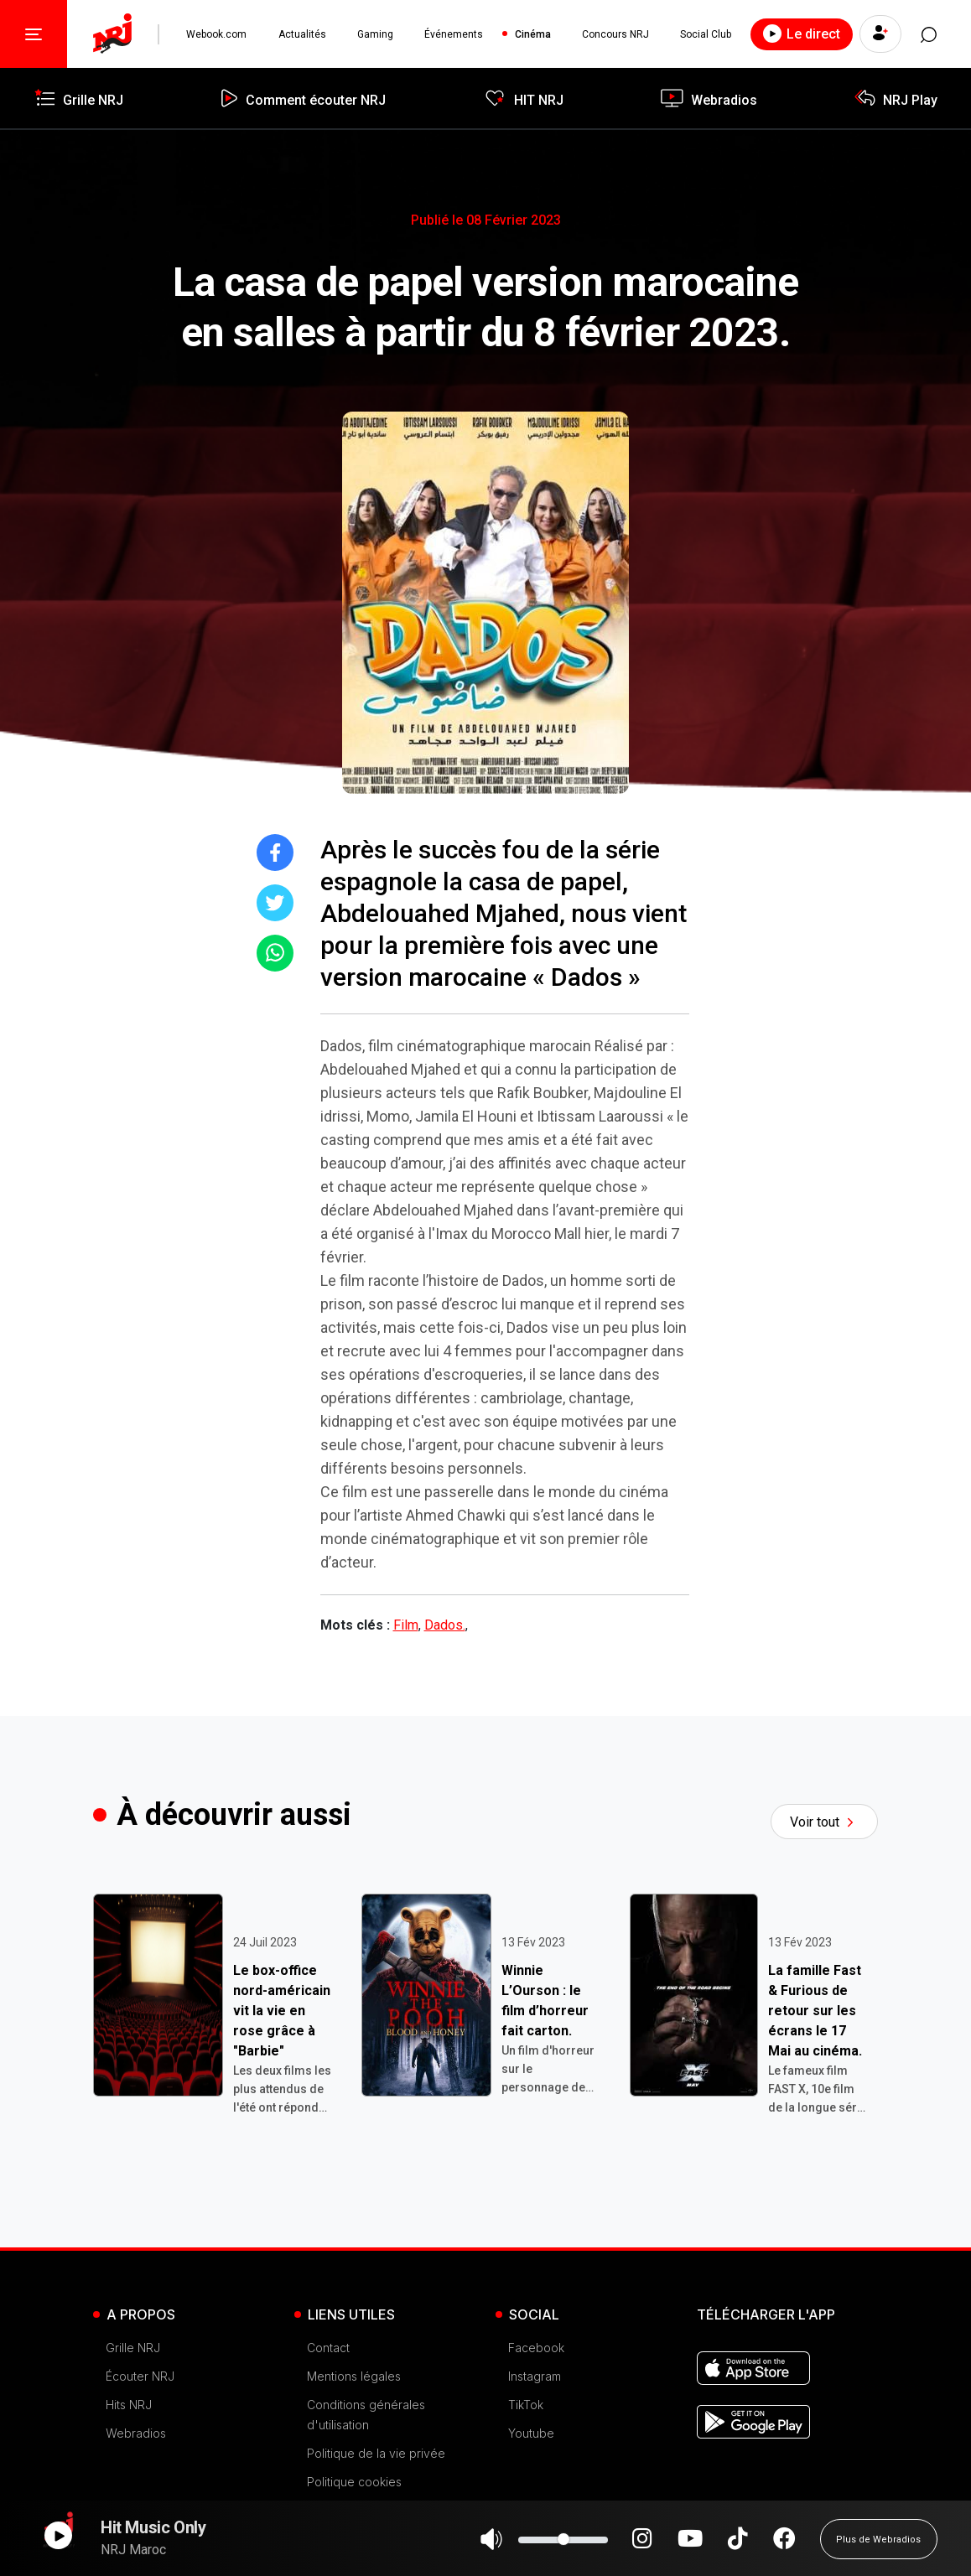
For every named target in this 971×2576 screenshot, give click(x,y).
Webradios (136, 2433)
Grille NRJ (133, 2347)
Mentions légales (354, 2376)
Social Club (704, 34)
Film (405, 1625)
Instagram (534, 2376)
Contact (328, 2347)
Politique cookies (354, 2482)
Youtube (531, 2433)
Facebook (536, 2347)
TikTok (525, 2404)
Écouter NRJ (140, 2376)
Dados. (444, 1625)
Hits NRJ (129, 2404)
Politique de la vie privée (376, 2453)
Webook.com (216, 34)
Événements (453, 34)
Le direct (800, 33)
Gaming (374, 34)
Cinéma (532, 34)
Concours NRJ (614, 34)
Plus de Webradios (878, 2546)
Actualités (301, 34)
